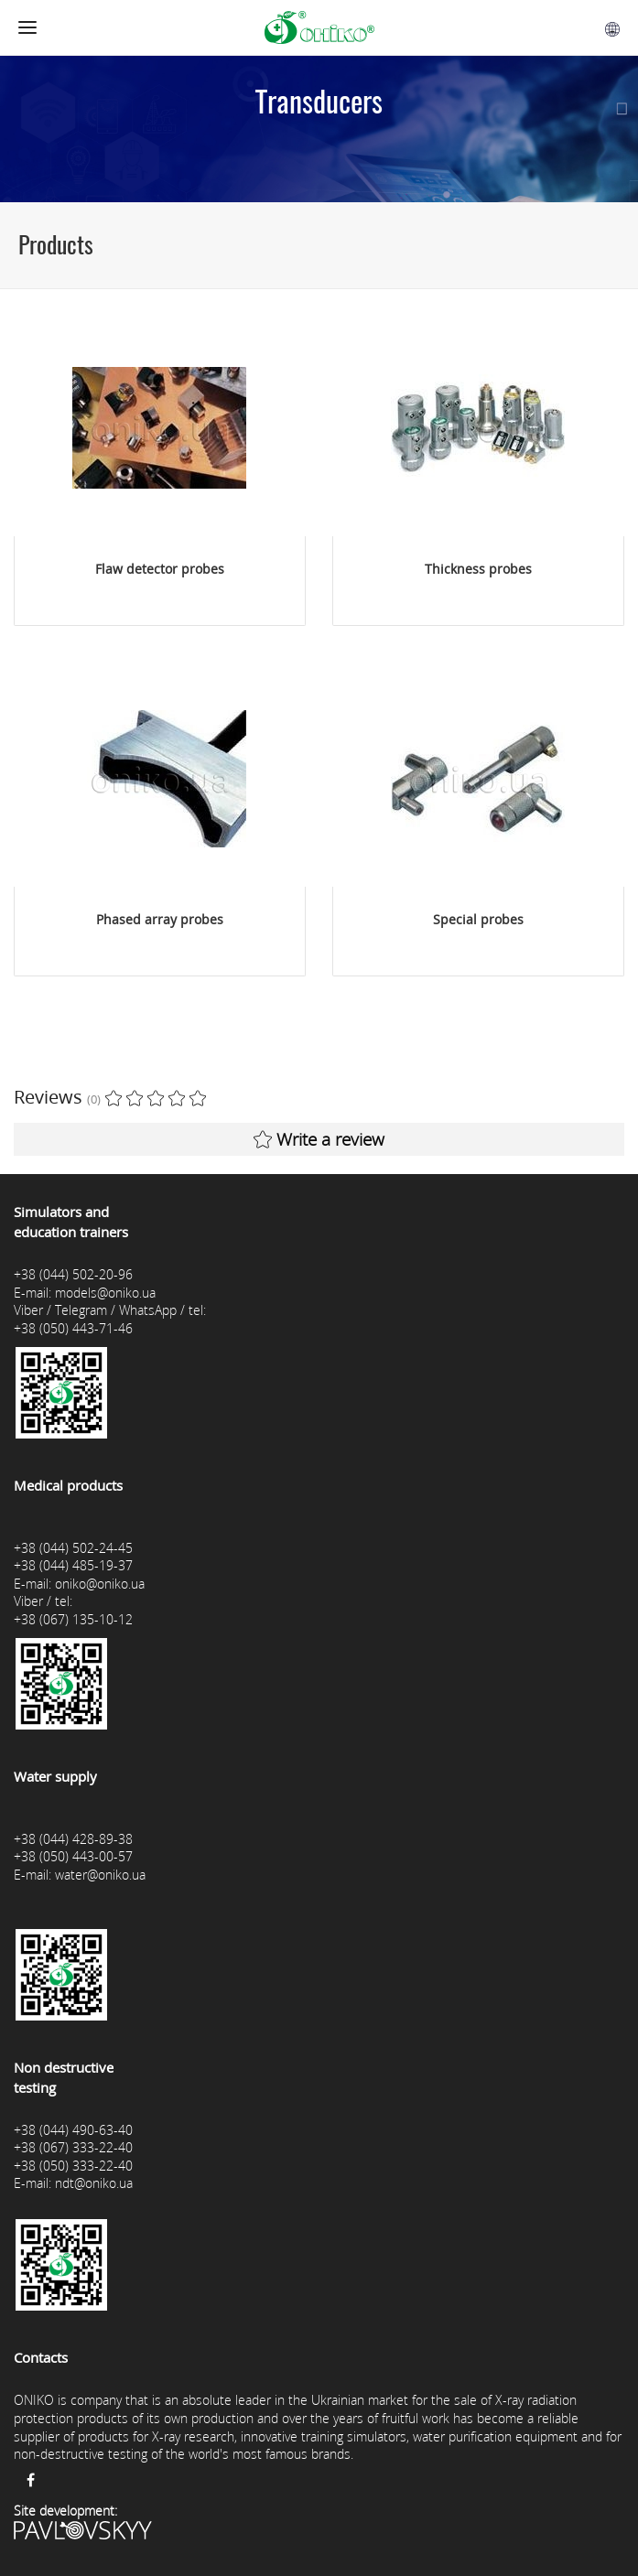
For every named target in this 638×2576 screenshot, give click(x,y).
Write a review (319, 1139)
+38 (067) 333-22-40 (73, 2147)
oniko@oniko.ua (100, 1583)
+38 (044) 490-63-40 (73, 2130)
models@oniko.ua (105, 1292)
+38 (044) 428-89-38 (73, 1839)
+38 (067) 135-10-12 (73, 1619)
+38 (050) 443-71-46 (73, 1328)
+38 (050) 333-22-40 (73, 2165)
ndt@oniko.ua (94, 2183)
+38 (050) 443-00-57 (73, 1856)
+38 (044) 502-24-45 (73, 1548)
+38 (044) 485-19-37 (73, 1565)
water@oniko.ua (100, 1874)
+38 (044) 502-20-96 (73, 1274)
